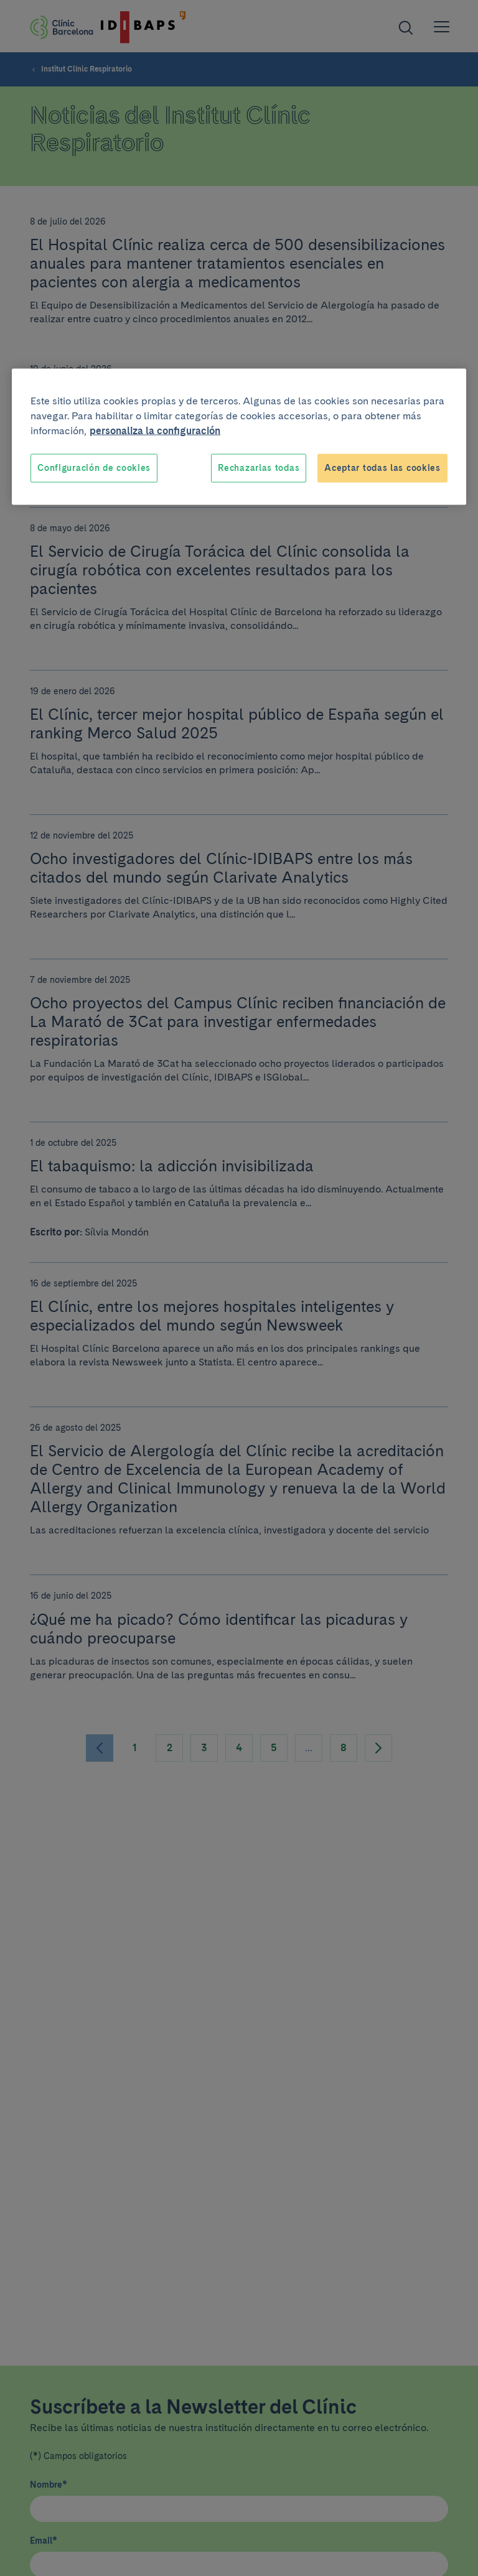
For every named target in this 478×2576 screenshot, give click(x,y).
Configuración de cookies (94, 468)
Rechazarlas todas (258, 468)
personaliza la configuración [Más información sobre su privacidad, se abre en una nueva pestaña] (155, 431)
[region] (239, 437)
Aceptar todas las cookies (382, 468)
